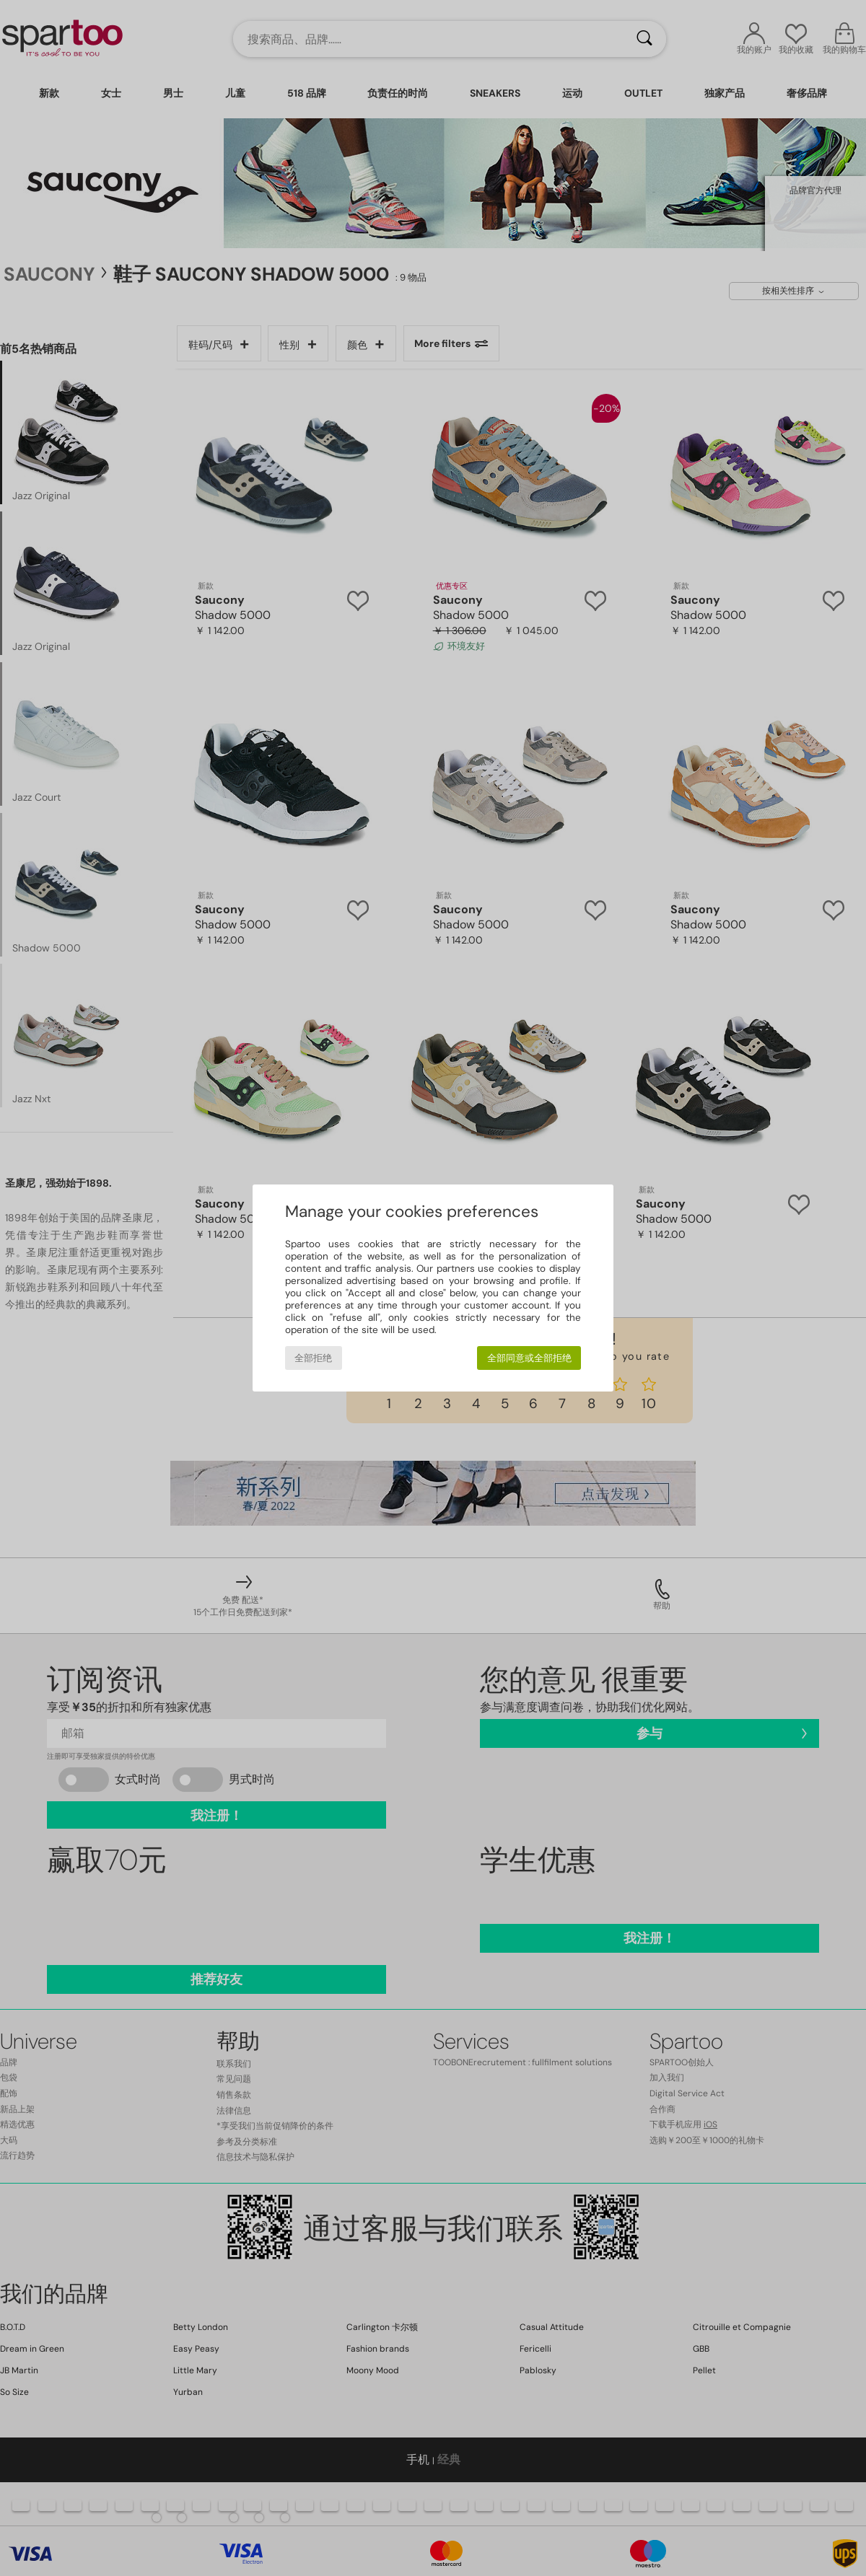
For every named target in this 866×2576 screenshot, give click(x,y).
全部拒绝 (313, 1358)
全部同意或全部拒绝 (529, 1358)
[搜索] (644, 39)
